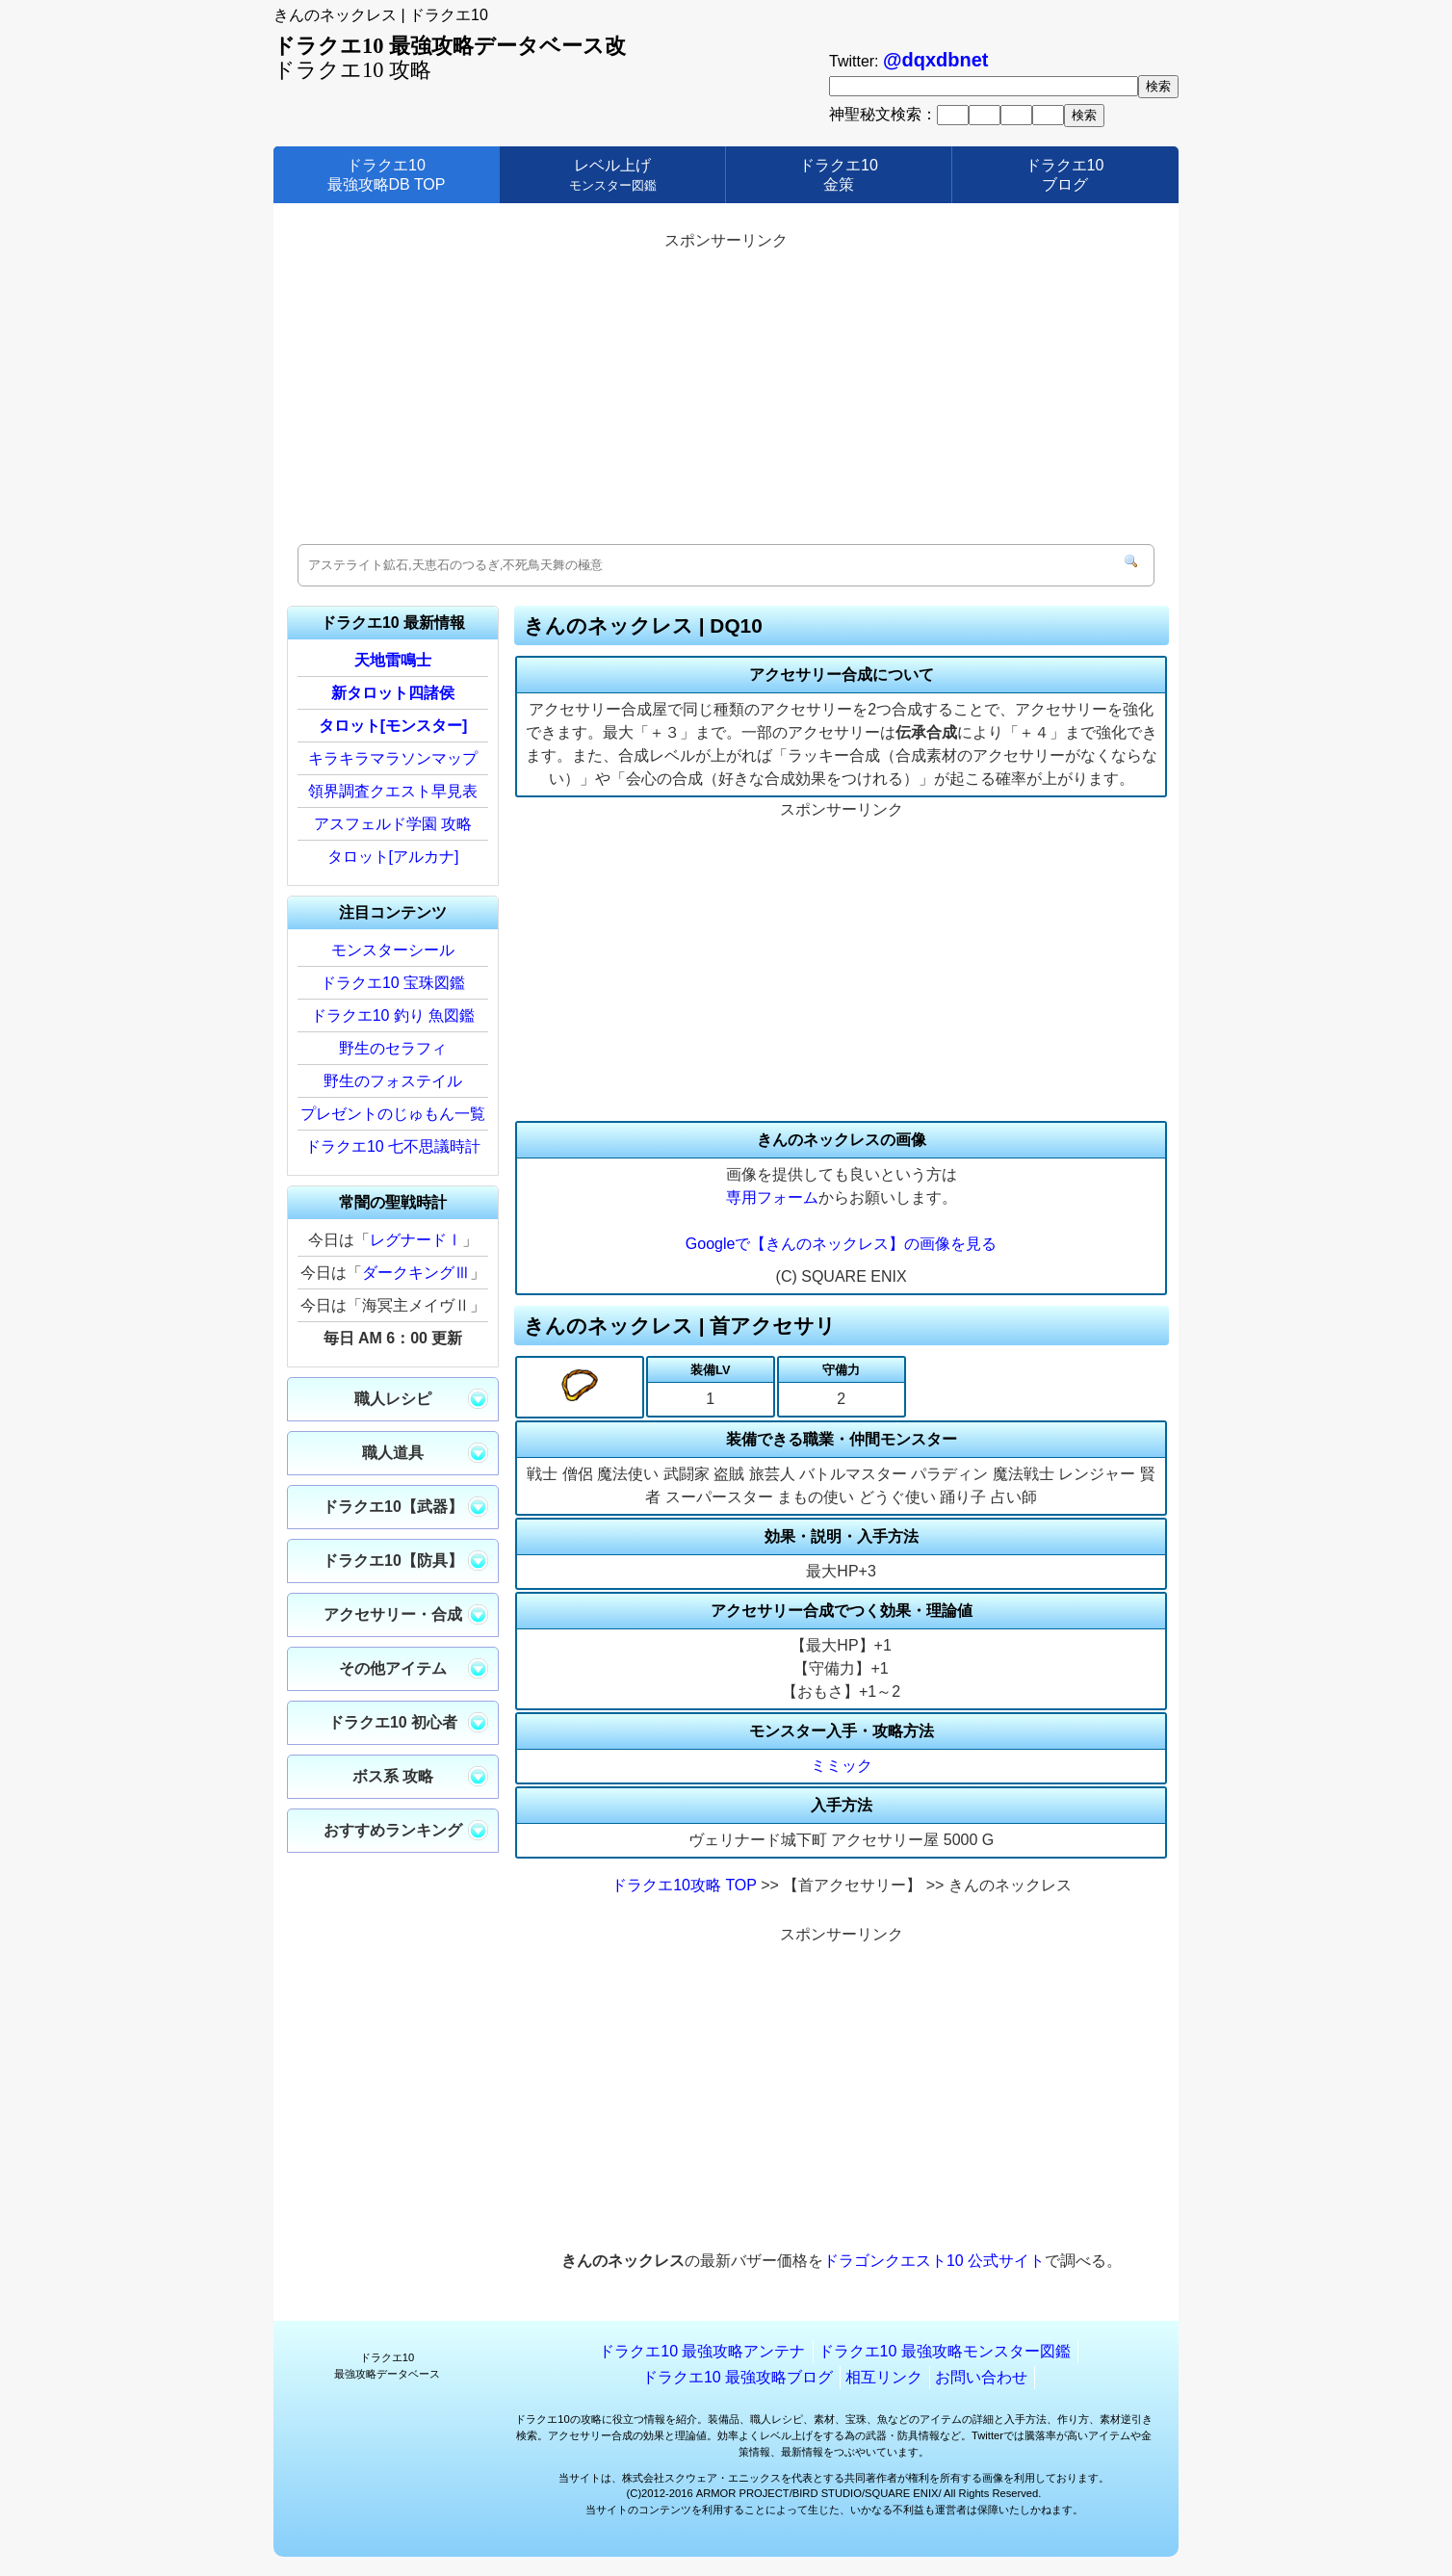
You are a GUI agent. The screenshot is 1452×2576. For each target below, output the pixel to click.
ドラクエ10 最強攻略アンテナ (702, 2351)
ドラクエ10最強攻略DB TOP (386, 174)
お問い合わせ (981, 2377)
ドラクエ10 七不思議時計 (392, 1146)
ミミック (841, 1765)
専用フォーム (772, 1197)
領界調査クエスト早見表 (393, 791)
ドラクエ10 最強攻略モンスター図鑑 (944, 2351)
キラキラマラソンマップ (393, 758)
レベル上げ (613, 174)
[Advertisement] (726, 390)
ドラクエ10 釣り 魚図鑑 (393, 1015)
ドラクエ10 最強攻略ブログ (737, 2377)
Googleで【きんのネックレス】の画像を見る (842, 1244)
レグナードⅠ (416, 1240)
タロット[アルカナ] (393, 856)
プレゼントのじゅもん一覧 (392, 1114)
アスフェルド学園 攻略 (393, 824)
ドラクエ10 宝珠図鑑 (393, 983)
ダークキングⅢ (416, 1272)
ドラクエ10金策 (838, 174)
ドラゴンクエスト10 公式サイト (934, 2260)
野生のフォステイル (393, 1081)
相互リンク (883, 2377)
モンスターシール (392, 950)
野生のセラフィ (393, 1048)
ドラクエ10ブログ (1064, 174)
